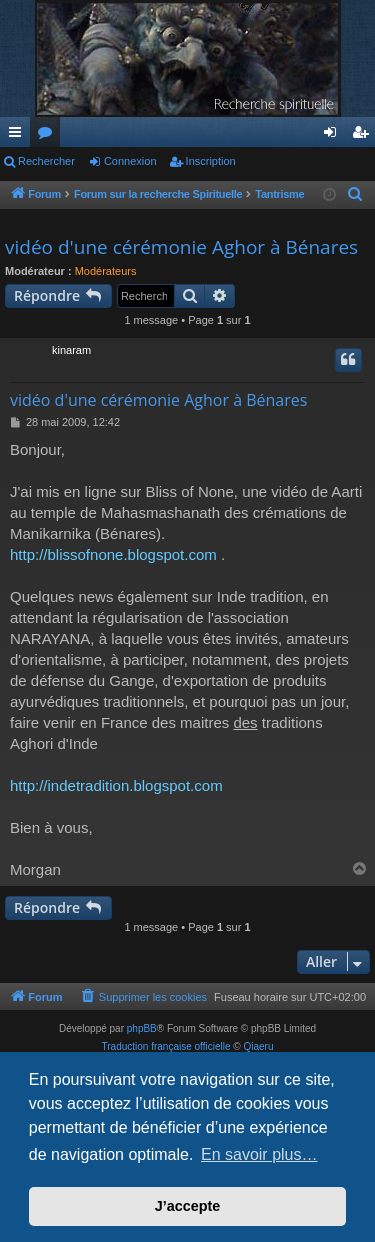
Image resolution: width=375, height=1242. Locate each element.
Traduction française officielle (166, 1046)
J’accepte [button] (188, 1206)
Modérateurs (106, 271)
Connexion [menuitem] (334, 136)
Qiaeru (258, 1046)
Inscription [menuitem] (364, 136)
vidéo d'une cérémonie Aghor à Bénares (181, 247)
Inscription (211, 161)
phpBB (142, 1028)
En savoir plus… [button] (259, 1154)
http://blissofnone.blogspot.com (113, 554)
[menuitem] (356, 195)
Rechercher (46, 161)
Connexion (130, 161)
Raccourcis (19, 136)
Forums (49, 136)
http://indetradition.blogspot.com (116, 785)
